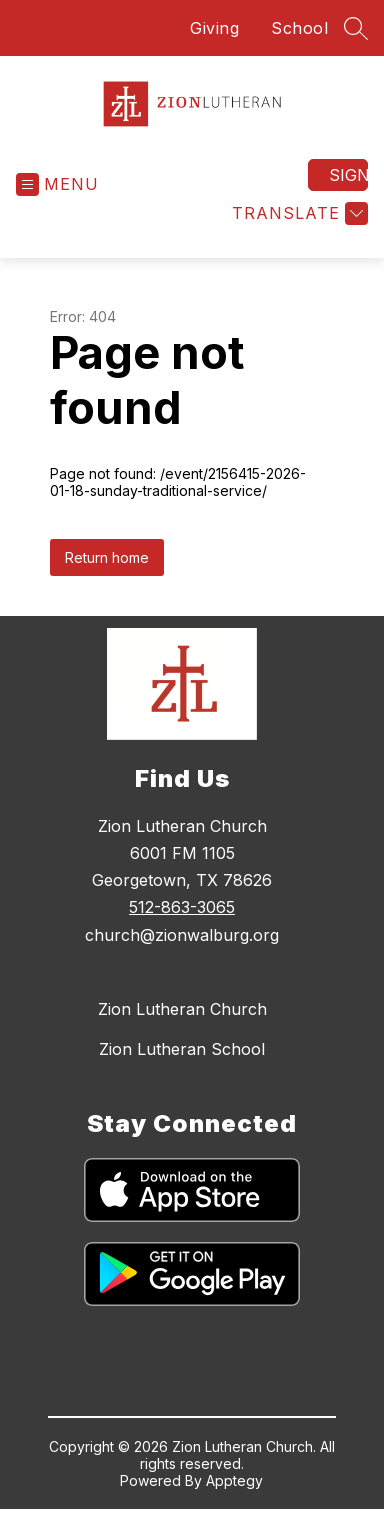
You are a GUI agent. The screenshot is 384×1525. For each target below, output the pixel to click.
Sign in (348, 175)
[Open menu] (57, 184)
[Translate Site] (297, 213)
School (299, 28)
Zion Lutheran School (182, 1049)
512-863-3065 (182, 907)
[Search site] (356, 28)
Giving (214, 28)
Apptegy (234, 1480)
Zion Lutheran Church (182, 1009)
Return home (107, 557)
